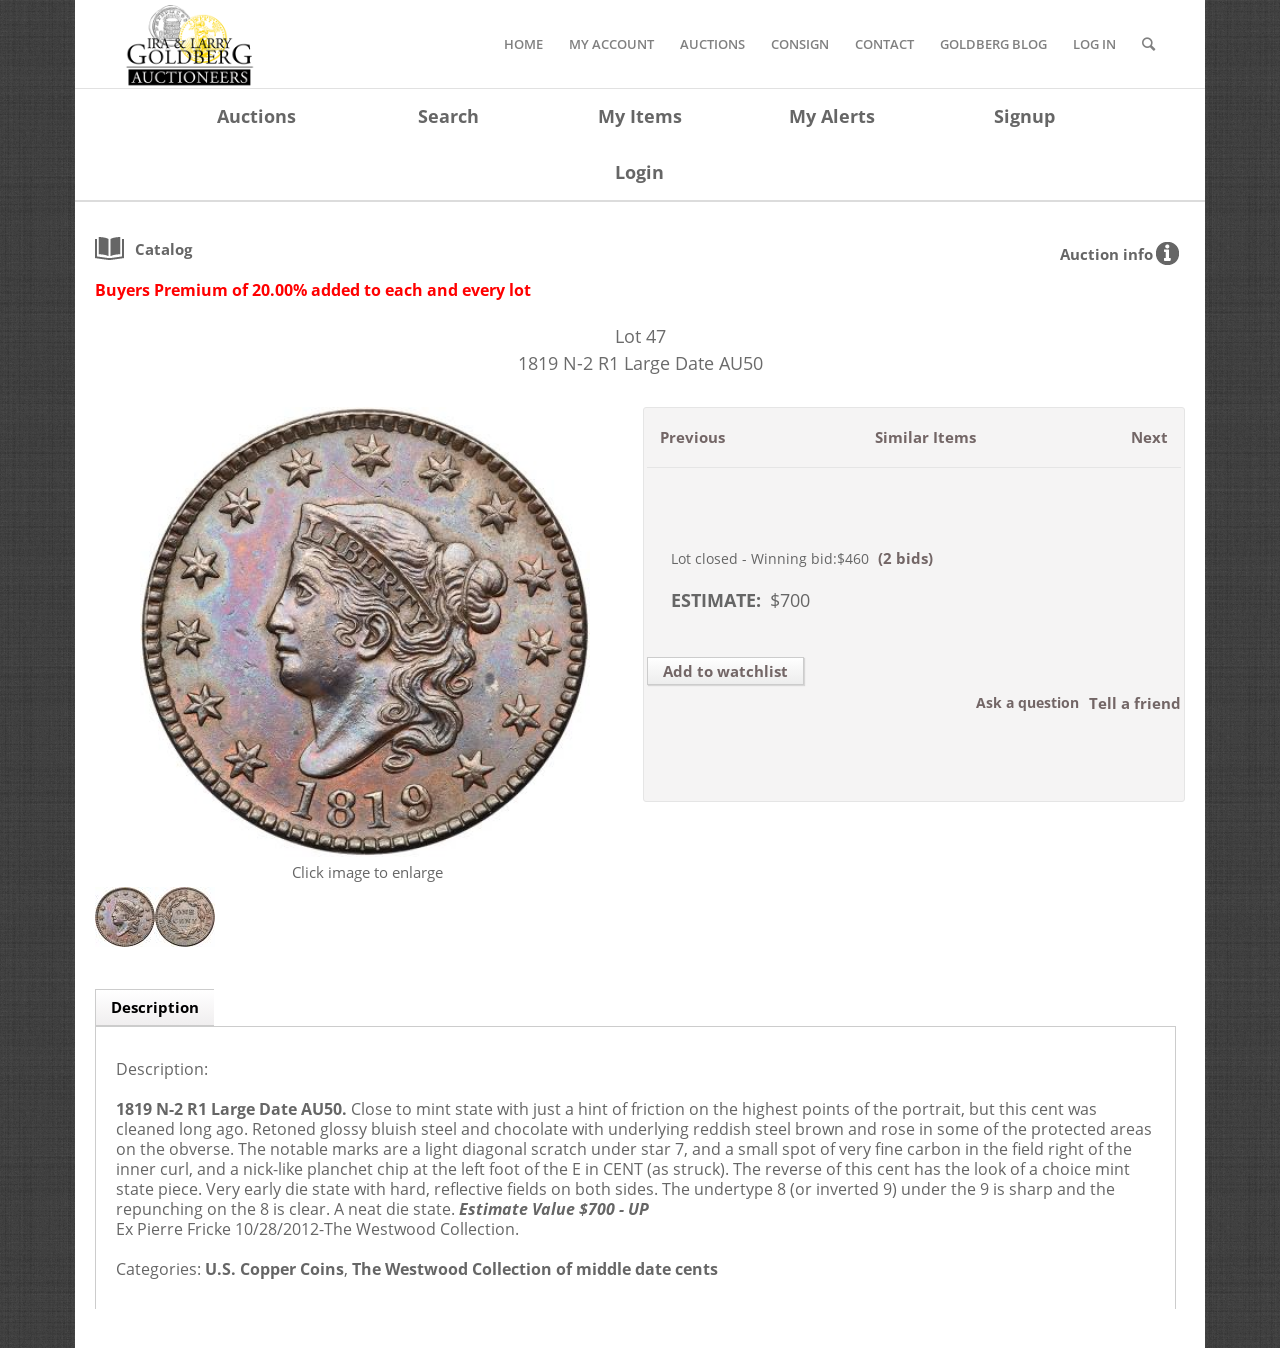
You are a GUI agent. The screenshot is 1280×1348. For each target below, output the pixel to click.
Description (155, 1007)
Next (1149, 437)
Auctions (256, 116)
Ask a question (1027, 702)
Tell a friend (1135, 703)
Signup (1024, 116)
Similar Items (925, 437)
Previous (692, 437)
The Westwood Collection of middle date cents (535, 1269)
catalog (163, 249)
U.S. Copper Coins (274, 1269)
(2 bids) (905, 558)
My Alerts (832, 116)
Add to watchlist (725, 671)
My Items (640, 116)
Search (448, 116)
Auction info (1106, 254)
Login (639, 172)
